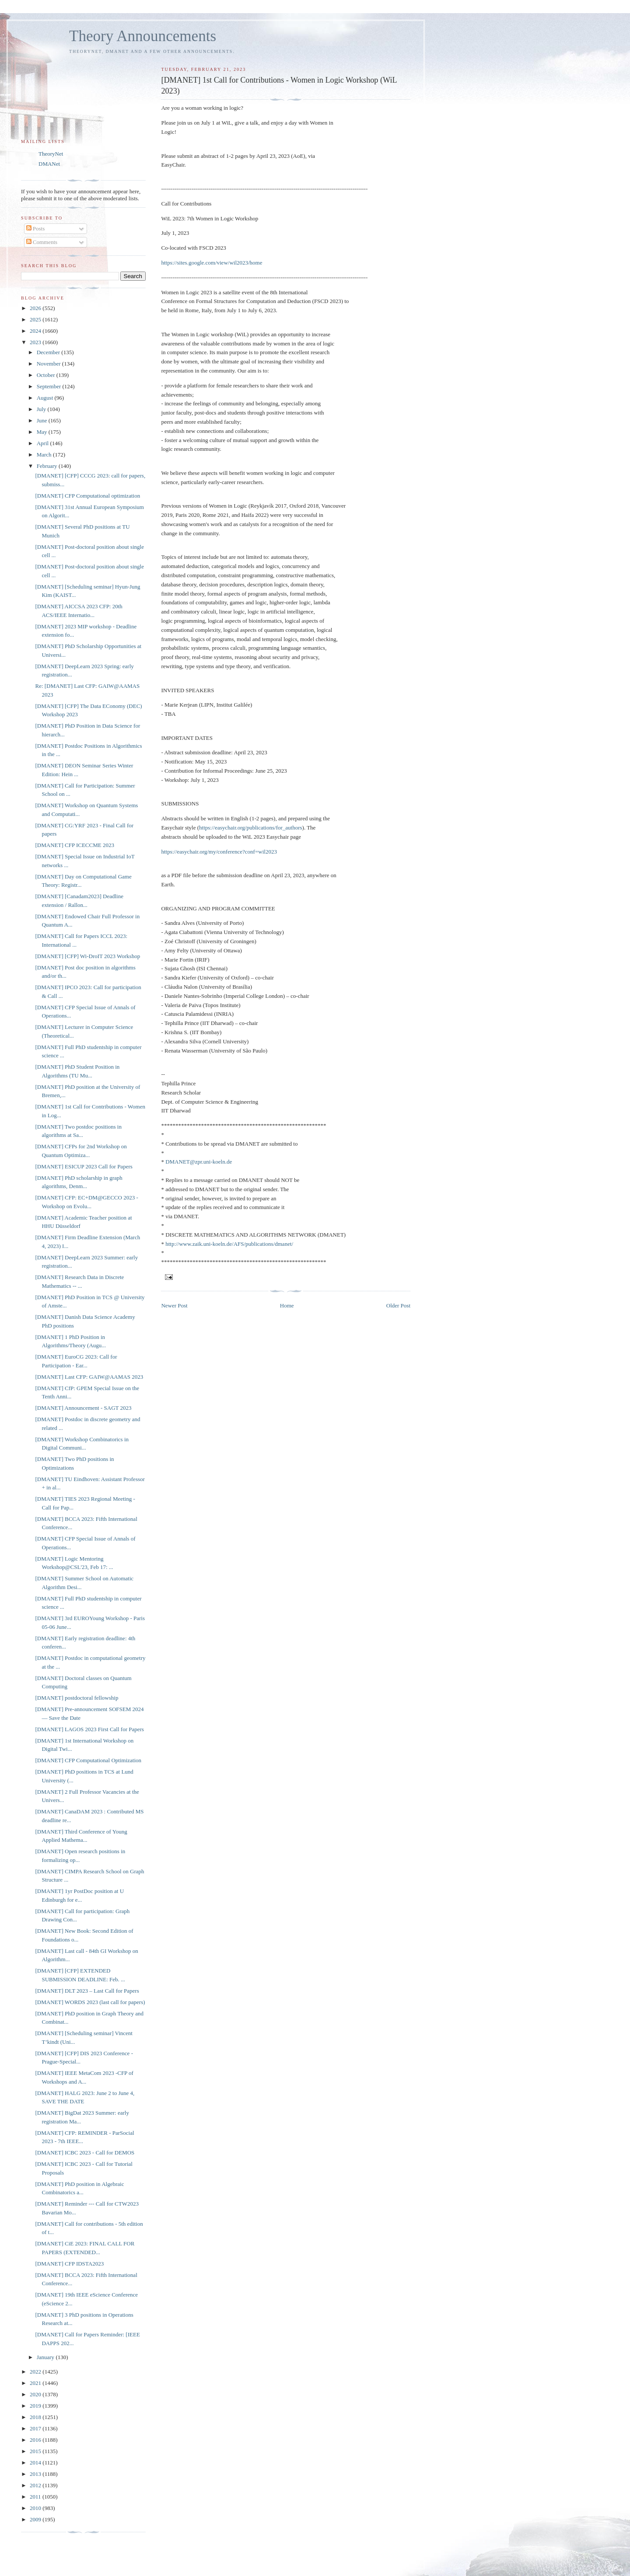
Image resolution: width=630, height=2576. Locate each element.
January (46, 2357)
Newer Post (174, 1305)
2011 (36, 2496)
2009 (36, 2519)
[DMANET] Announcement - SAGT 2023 (83, 1408)
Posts (35, 228)
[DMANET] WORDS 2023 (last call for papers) (90, 2002)
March (45, 454)
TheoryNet (50, 153)
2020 (36, 2394)
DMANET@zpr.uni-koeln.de (198, 1161)
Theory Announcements (142, 36)
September (50, 386)
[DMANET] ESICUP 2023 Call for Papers (83, 1166)
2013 (36, 2474)
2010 (36, 2508)
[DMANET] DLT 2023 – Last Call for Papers (87, 1990)
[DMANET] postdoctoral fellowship (76, 1697)
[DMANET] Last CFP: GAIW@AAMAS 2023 (89, 1376)
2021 (36, 2383)
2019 (36, 2405)
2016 (36, 2440)
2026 (36, 308)
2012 (36, 2485)
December (49, 352)
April (43, 443)
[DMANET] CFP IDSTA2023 (69, 2263)
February (48, 466)
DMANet (49, 163)
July (42, 409)
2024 (36, 331)
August (46, 397)
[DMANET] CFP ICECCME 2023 (74, 845)
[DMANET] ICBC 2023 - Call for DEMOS (84, 2152)
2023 (36, 342)
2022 (36, 2371)
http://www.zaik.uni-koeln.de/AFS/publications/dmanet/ (229, 1244)
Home (287, 1305)
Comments (42, 242)
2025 (36, 319)
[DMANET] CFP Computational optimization (87, 495)
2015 (36, 2451)
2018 (36, 2417)
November (49, 363)
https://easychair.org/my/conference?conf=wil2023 (218, 851)
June (43, 420)
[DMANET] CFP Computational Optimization (88, 1760)
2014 (36, 2462)
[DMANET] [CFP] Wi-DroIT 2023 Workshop (87, 956)
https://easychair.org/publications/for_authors (250, 827)
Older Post (398, 1305)
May (43, 432)
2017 (36, 2428)
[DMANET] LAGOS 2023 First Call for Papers (89, 1729)
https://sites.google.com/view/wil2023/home (211, 262)
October (46, 375)
